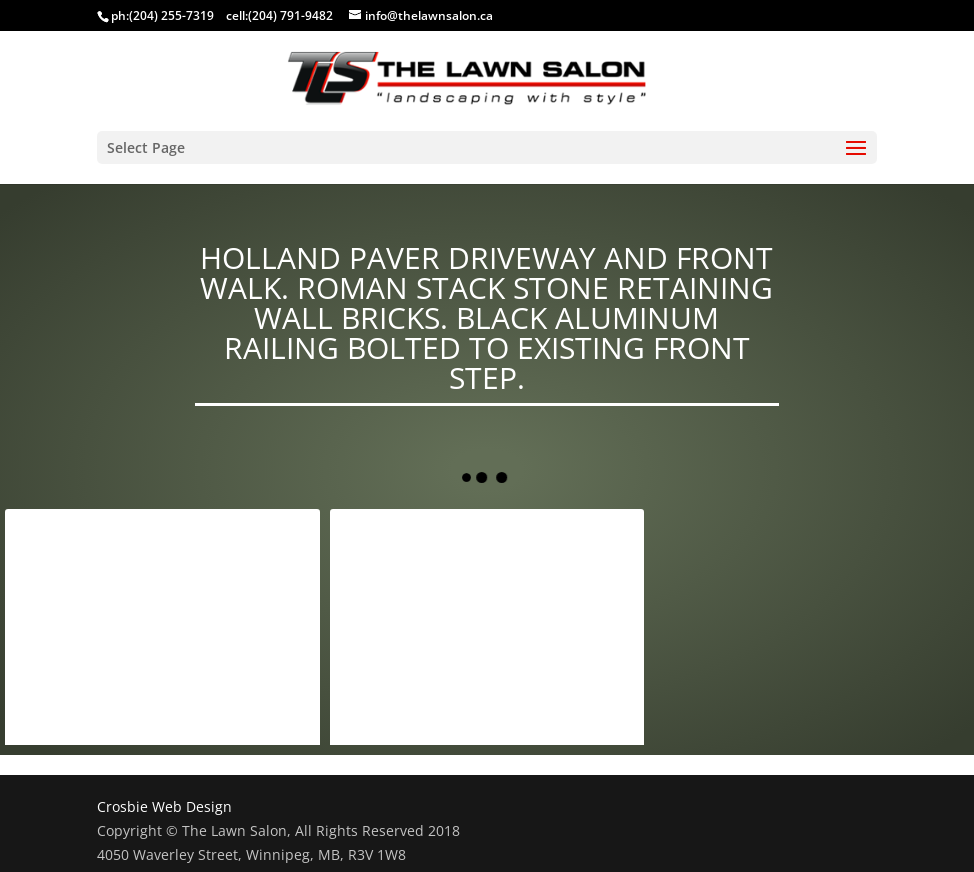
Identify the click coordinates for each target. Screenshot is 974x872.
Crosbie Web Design (164, 806)
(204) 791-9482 (290, 15)
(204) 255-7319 (171, 15)
